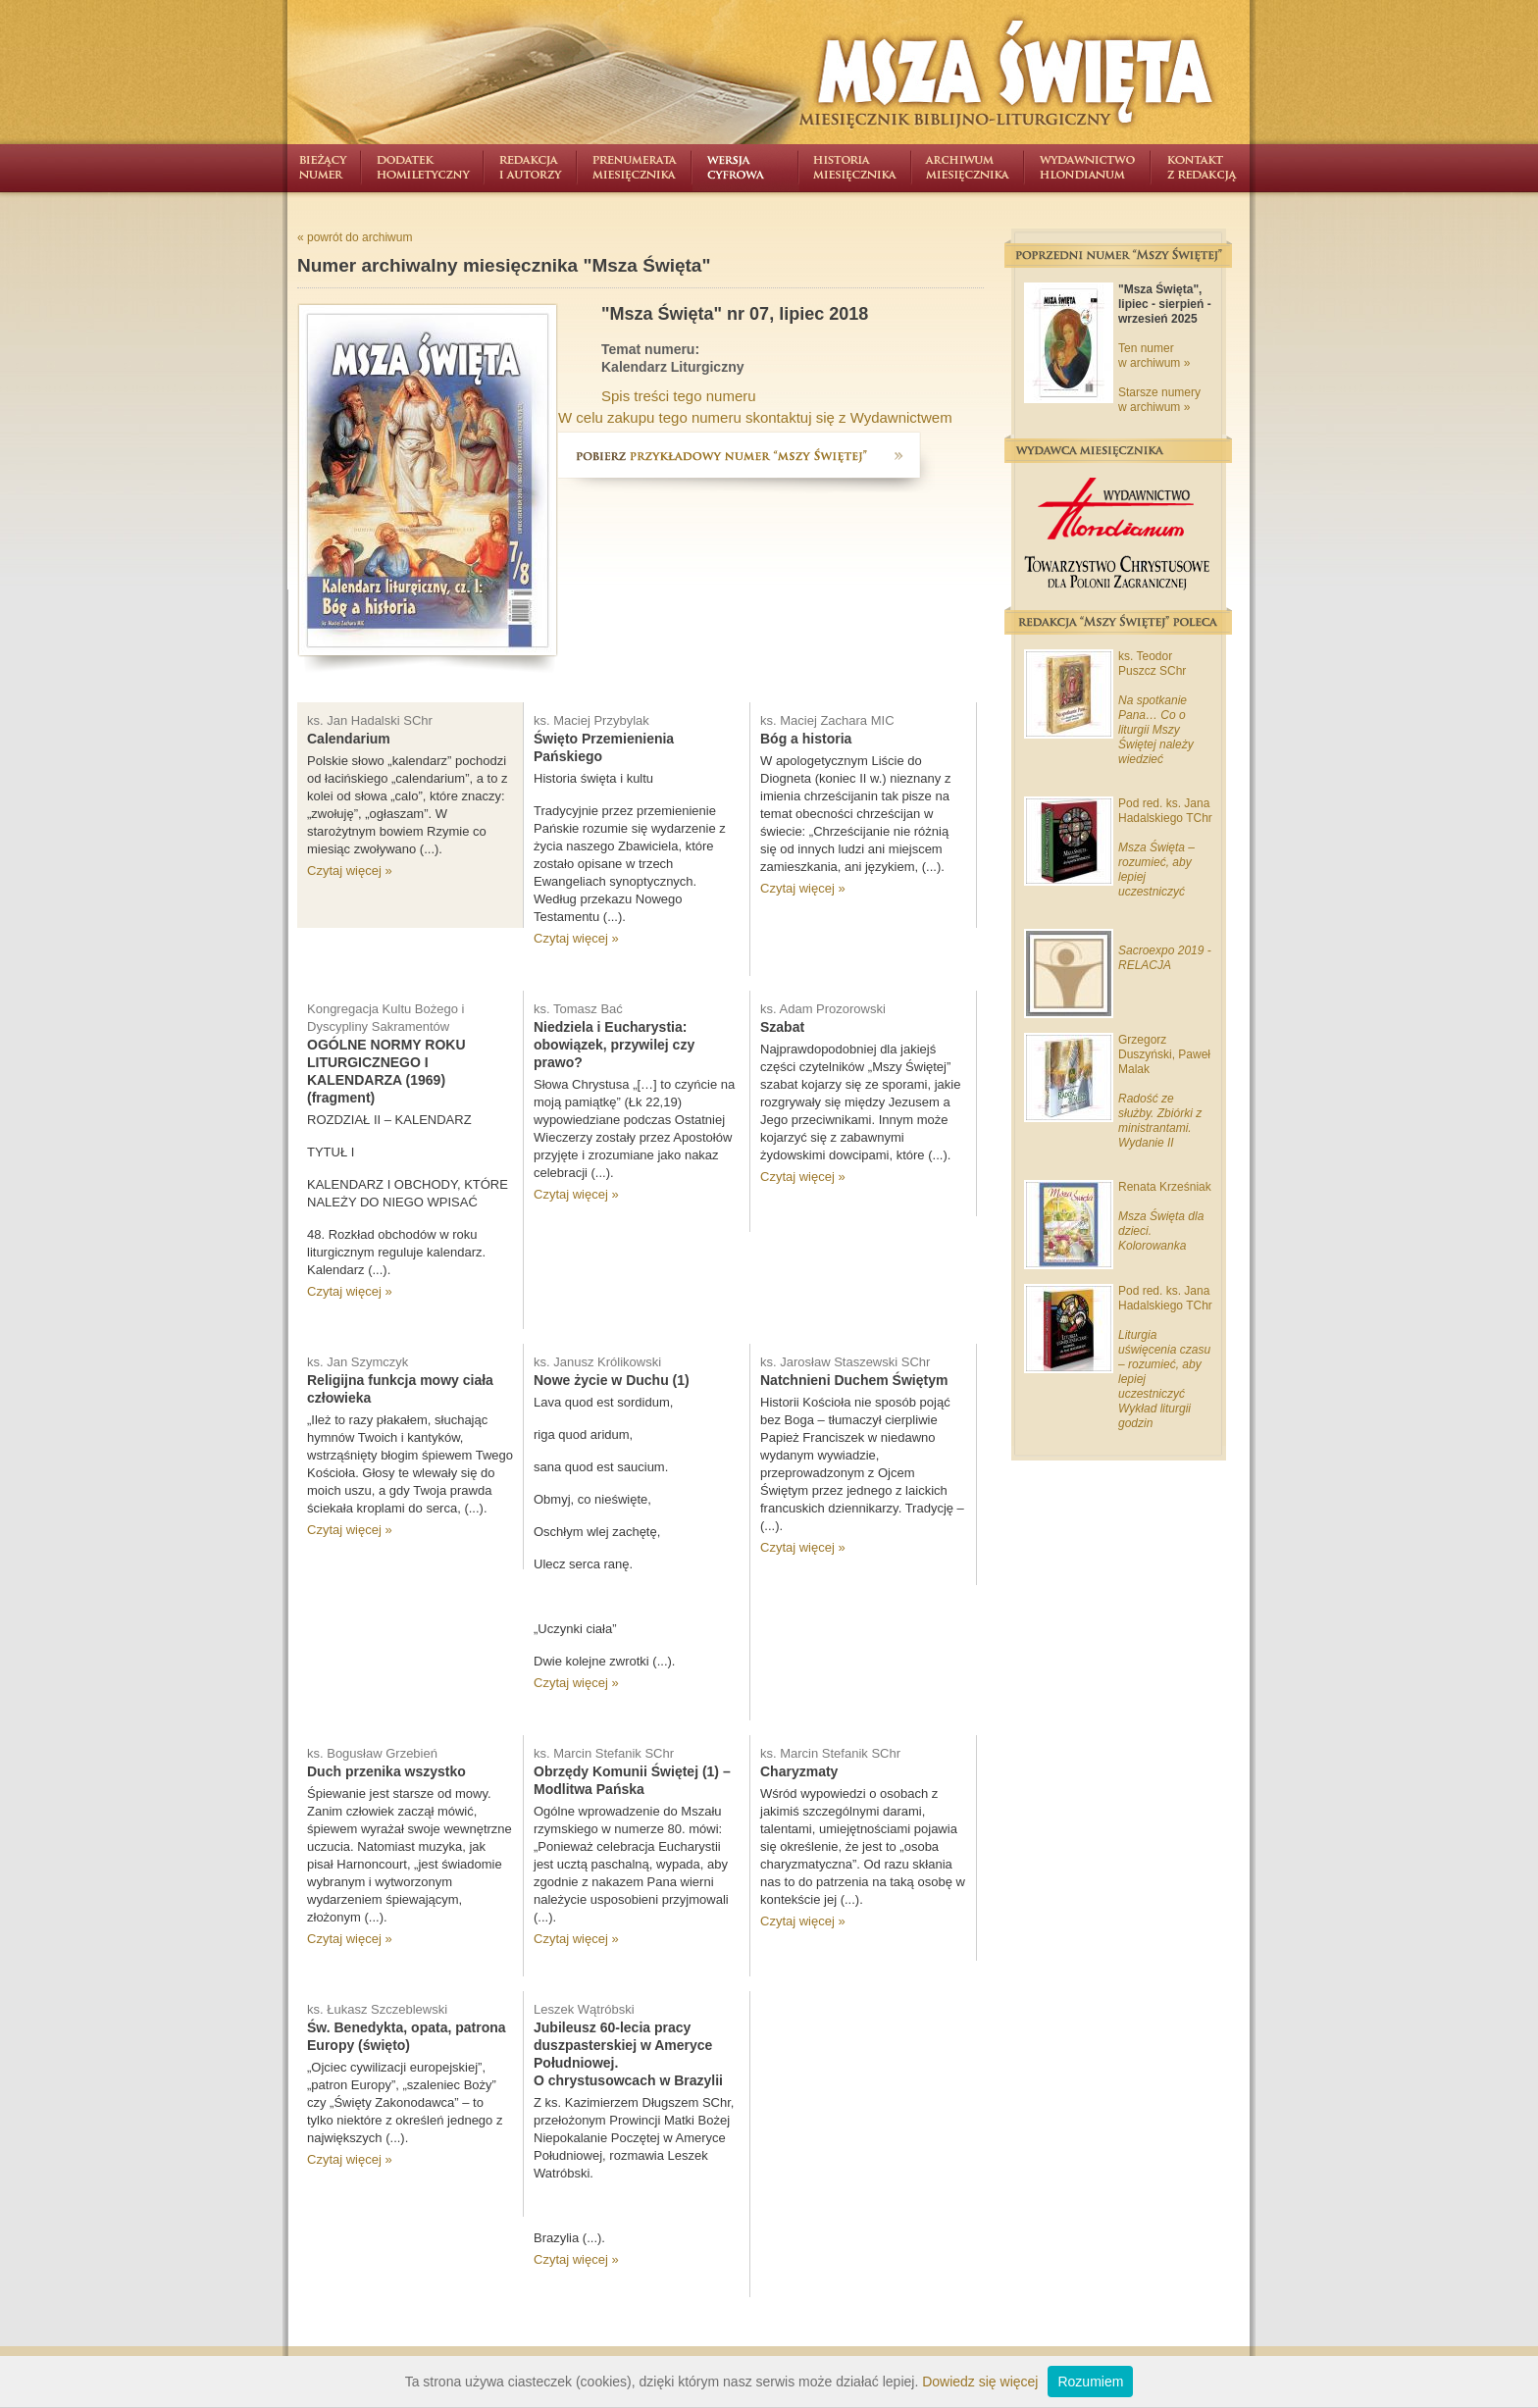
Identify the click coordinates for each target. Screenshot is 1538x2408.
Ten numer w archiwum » (1154, 355)
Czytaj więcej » (349, 870)
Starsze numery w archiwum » (1159, 399)
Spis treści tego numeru (678, 395)
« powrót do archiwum (354, 237)
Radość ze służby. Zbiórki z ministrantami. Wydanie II (1160, 1121)
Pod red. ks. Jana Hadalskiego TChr (1165, 810)
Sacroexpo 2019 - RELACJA (1164, 958)
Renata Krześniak (1164, 1187)
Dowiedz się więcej (980, 2381)
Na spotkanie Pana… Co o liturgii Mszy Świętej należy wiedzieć (1156, 729)
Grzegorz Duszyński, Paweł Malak (1164, 1054)
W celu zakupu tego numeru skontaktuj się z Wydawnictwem (755, 417)
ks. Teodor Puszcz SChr (1152, 663)
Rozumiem (1090, 2381)
